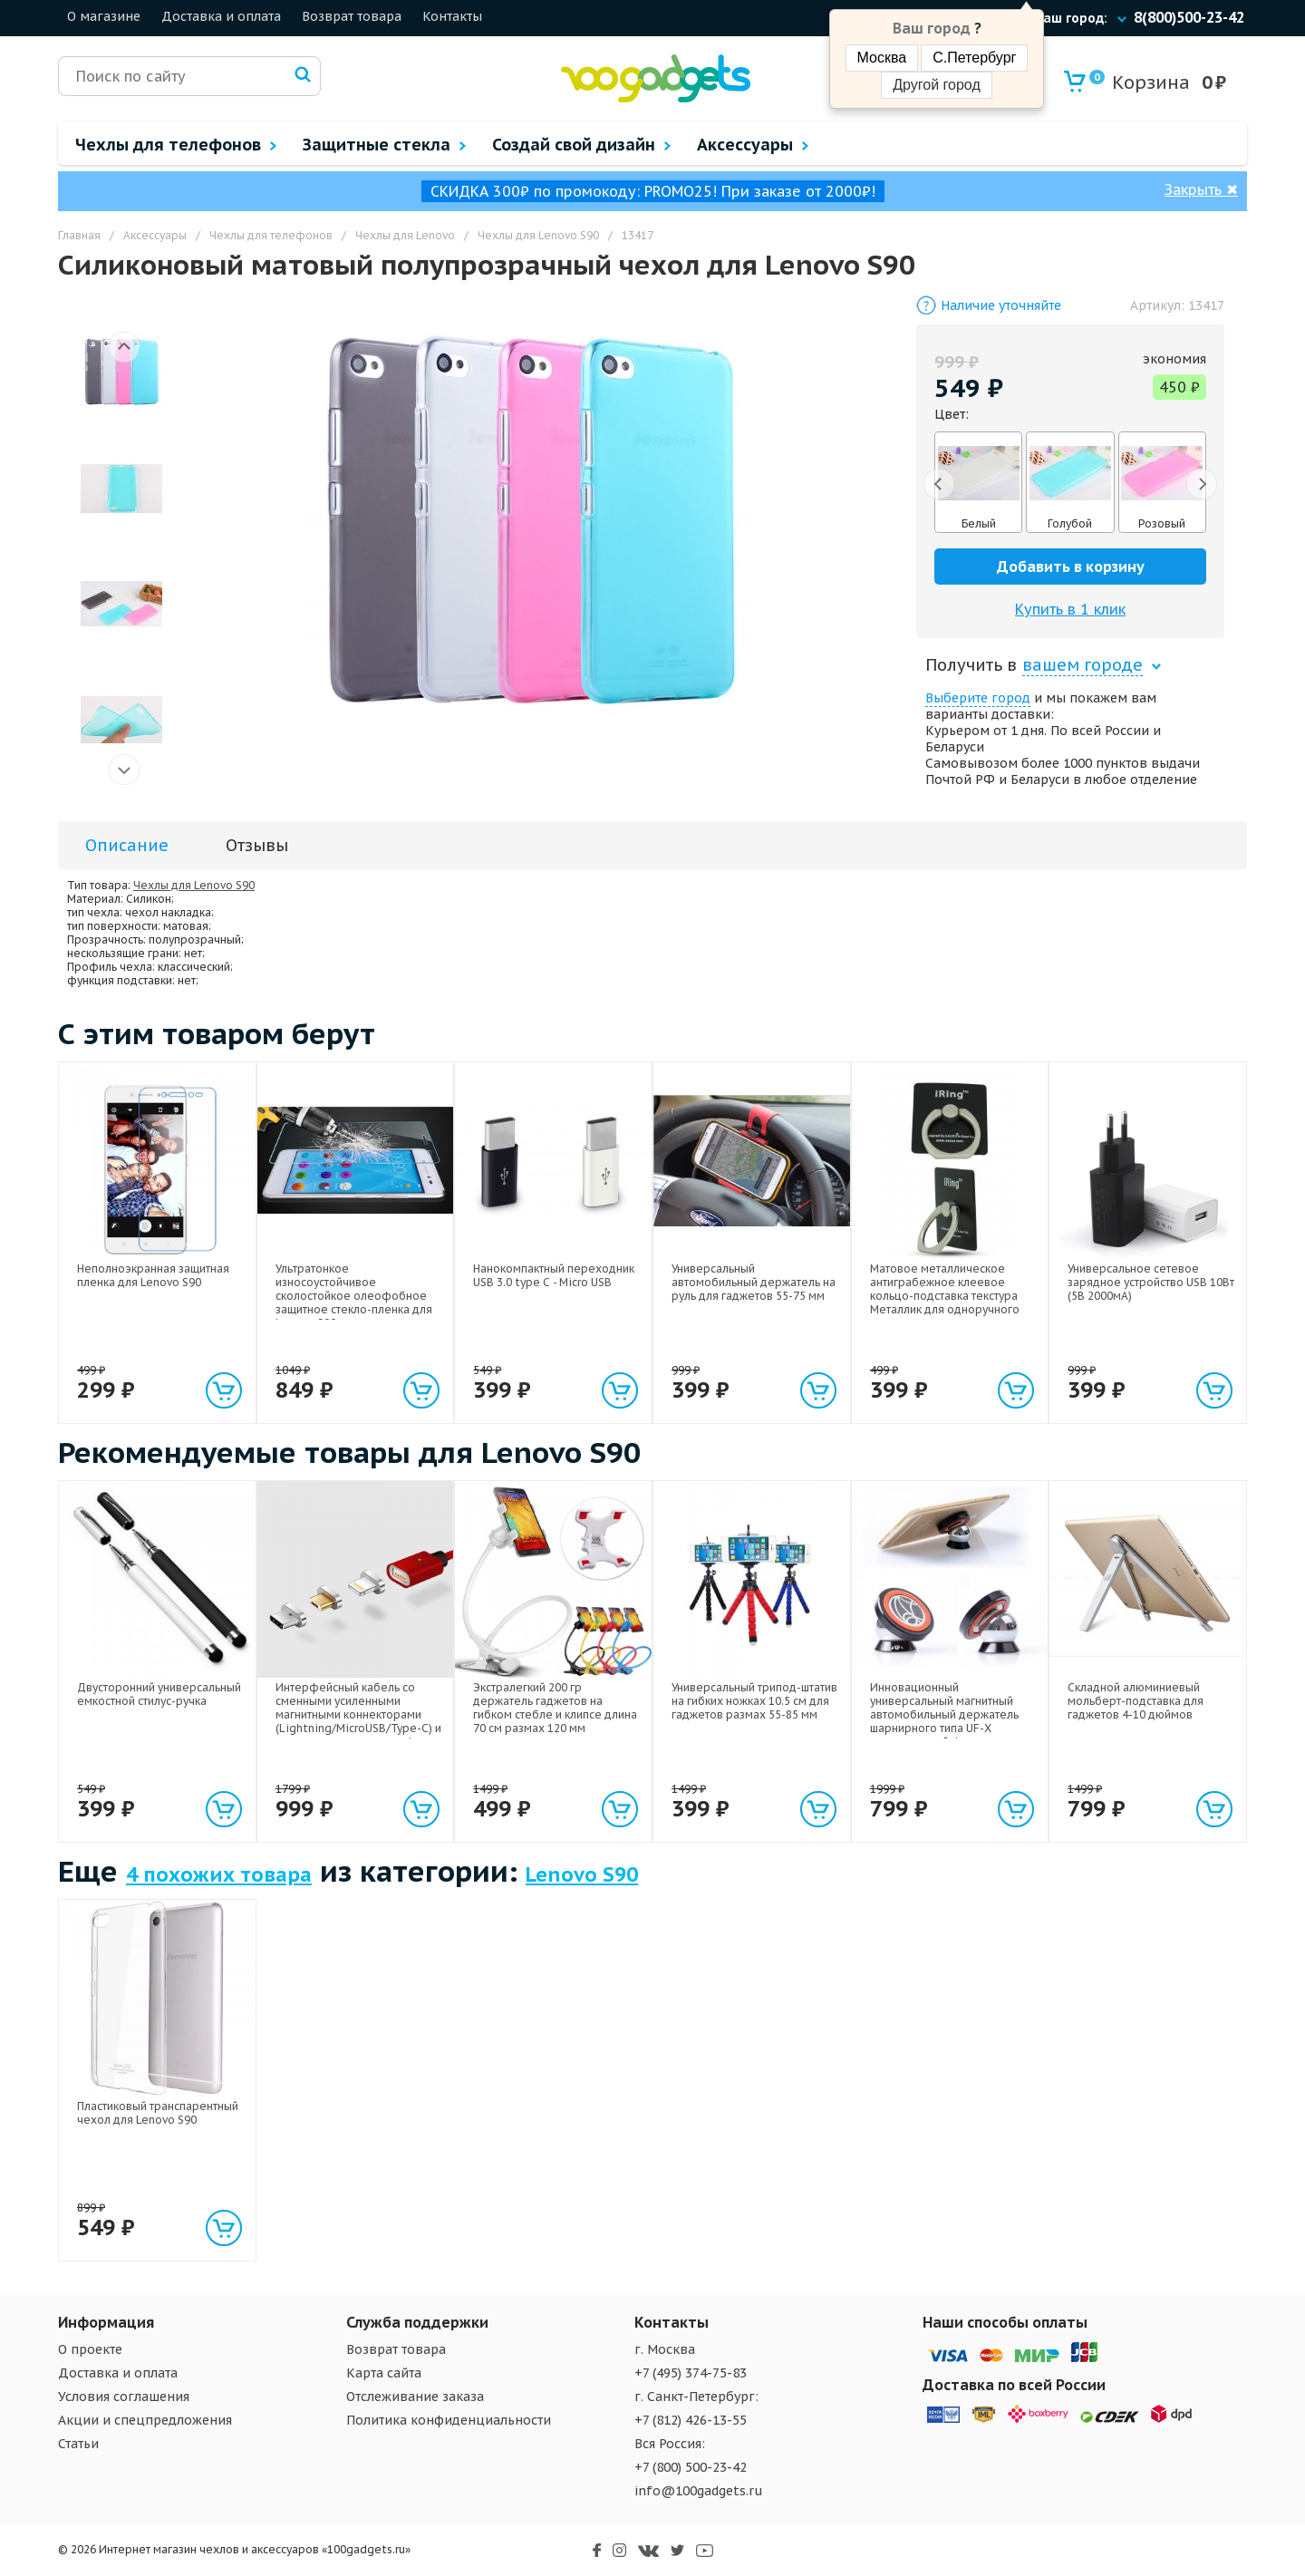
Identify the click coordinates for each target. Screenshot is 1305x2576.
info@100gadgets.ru (698, 2491)
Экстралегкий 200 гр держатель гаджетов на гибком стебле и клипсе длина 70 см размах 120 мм (555, 1707)
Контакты (452, 16)
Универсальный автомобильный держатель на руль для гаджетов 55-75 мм (754, 1282)
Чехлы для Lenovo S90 (194, 885)
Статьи (78, 2444)
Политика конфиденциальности (448, 2420)
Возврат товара (351, 16)
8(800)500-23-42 (1189, 17)
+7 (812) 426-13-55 (690, 2420)
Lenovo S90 (582, 1874)
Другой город (936, 84)
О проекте (90, 2349)
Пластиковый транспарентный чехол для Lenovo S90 (157, 2112)
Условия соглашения (123, 2396)
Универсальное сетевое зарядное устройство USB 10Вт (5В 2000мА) (1151, 1282)
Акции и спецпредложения (145, 2420)
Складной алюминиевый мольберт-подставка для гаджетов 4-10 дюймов (1136, 1700)
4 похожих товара (219, 1874)
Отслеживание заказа (415, 2396)
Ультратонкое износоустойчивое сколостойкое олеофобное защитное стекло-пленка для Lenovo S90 (354, 1296)
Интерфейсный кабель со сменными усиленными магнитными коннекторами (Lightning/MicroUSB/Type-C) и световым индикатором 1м (358, 1714)
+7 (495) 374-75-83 (690, 2373)
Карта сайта (383, 2373)
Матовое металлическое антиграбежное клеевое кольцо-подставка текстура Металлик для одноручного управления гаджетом (945, 1296)
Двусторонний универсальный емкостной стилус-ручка (159, 1694)
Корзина (1139, 82)
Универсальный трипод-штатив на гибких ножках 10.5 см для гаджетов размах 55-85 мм (754, 1700)
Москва (882, 57)
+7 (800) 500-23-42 (690, 2467)
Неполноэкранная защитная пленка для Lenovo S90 (153, 1275)
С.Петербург (974, 57)
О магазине (103, 16)
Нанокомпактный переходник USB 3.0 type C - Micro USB (553, 1275)
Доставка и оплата (221, 16)
